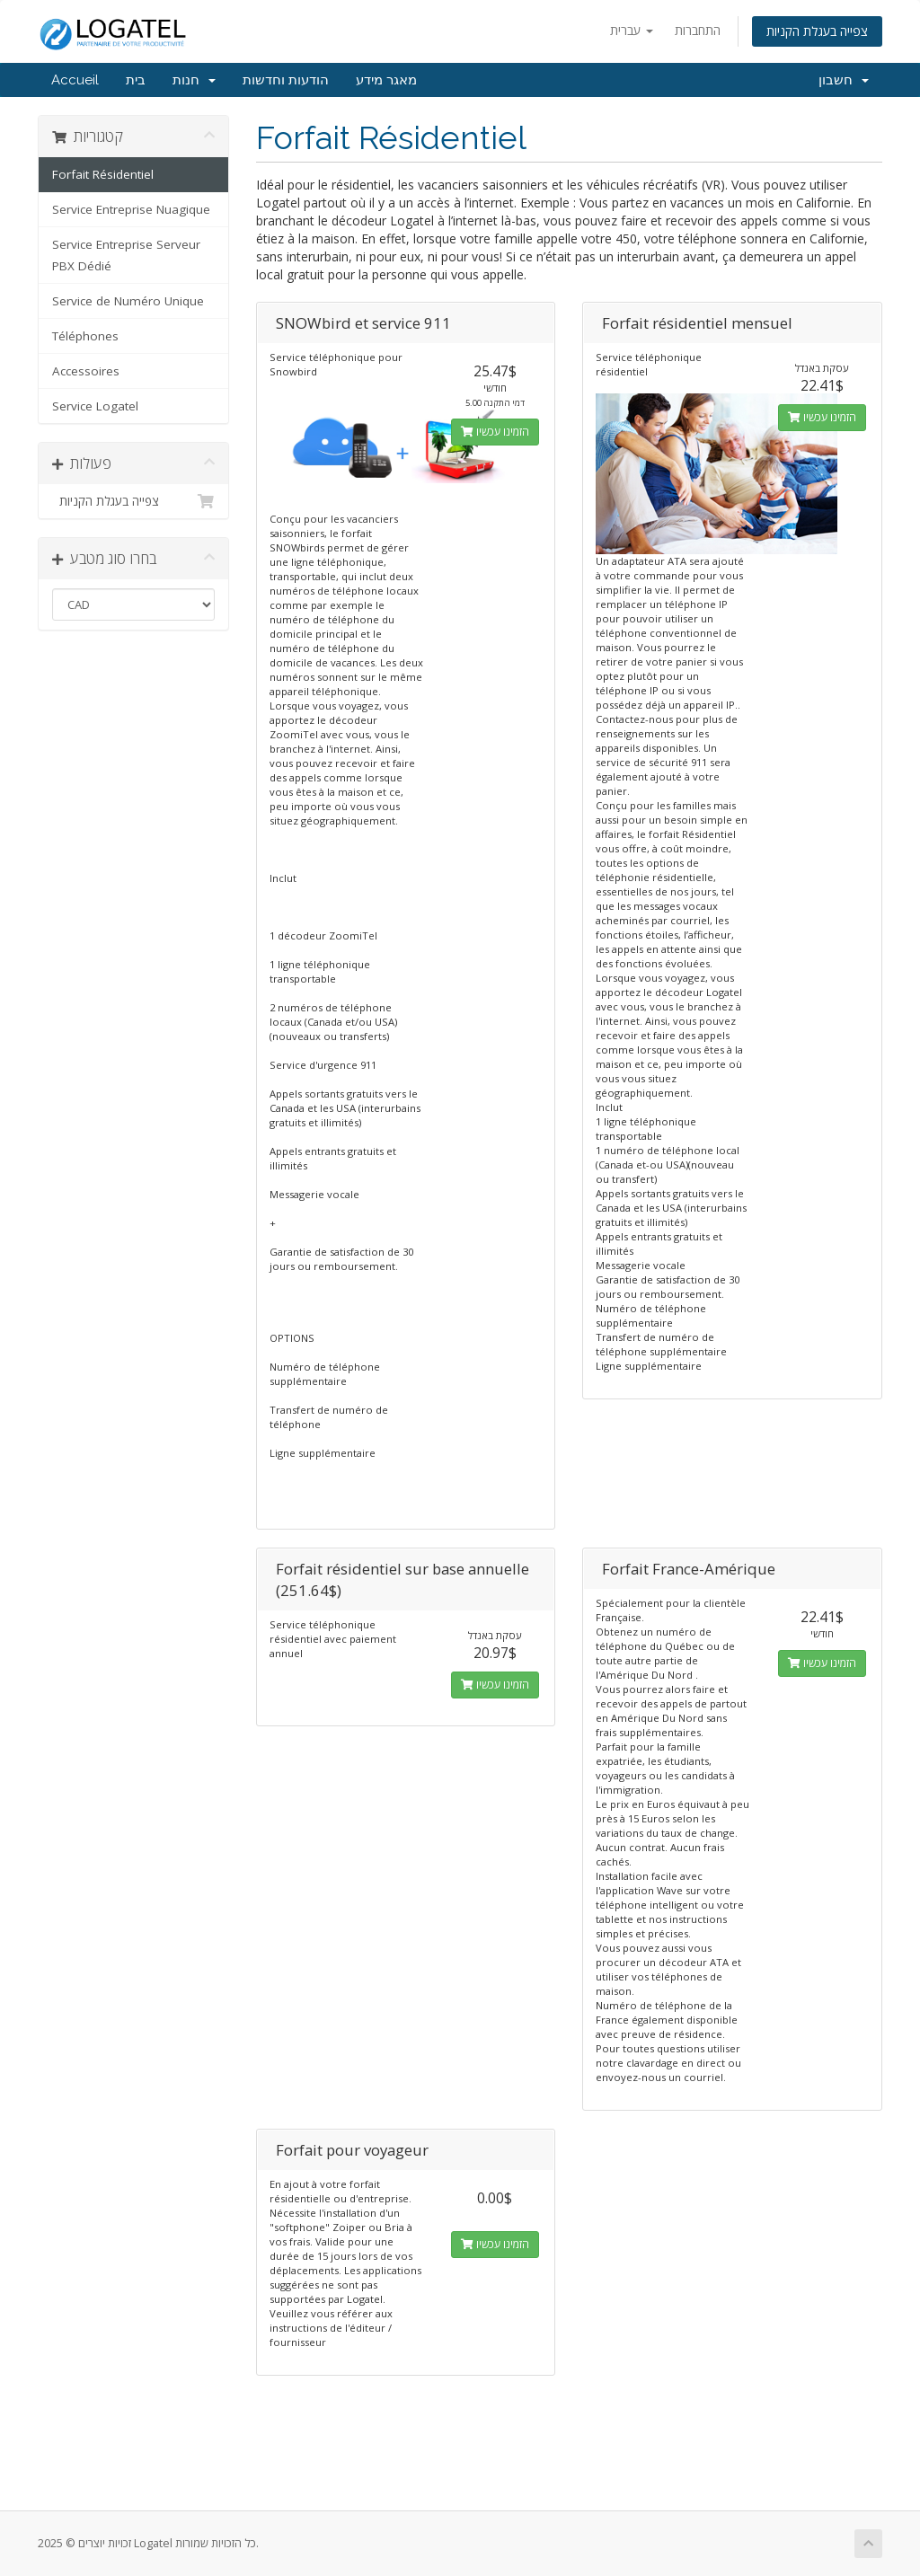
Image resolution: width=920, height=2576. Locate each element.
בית (136, 80)
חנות (194, 80)
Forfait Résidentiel (103, 174)
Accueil (75, 80)
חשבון (843, 80)
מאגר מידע (386, 80)
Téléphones (85, 336)
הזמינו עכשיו (495, 431)
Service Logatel (95, 406)
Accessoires (85, 371)
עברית (631, 30)
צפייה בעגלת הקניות (817, 31)
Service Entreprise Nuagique (131, 209)
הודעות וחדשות (286, 80)
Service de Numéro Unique (128, 301)
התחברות (698, 30)
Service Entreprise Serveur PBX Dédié (126, 255)
